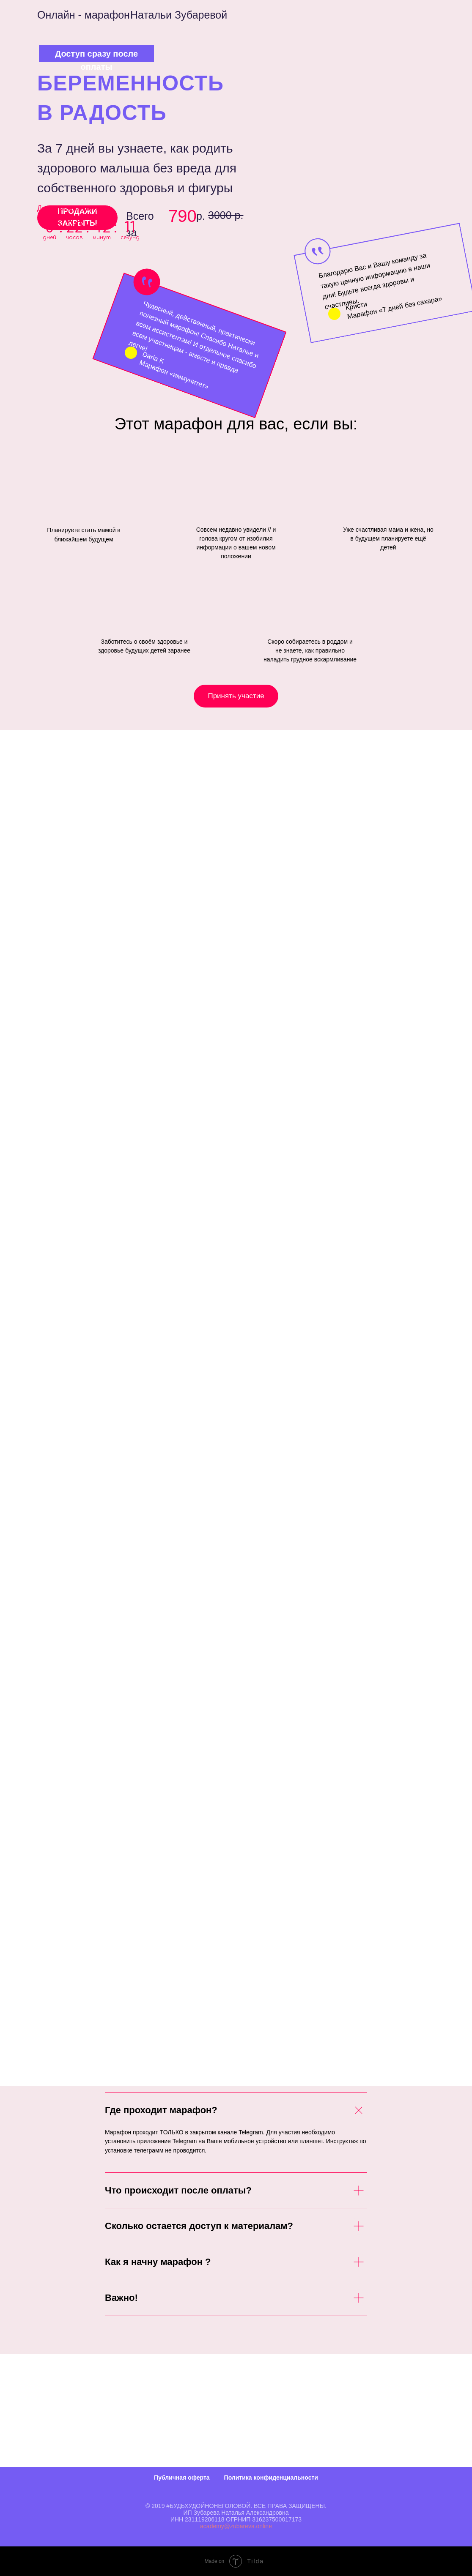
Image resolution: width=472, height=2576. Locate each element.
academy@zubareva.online (236, 2526)
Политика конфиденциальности (271, 2477)
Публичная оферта (182, 2477)
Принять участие (236, 696)
